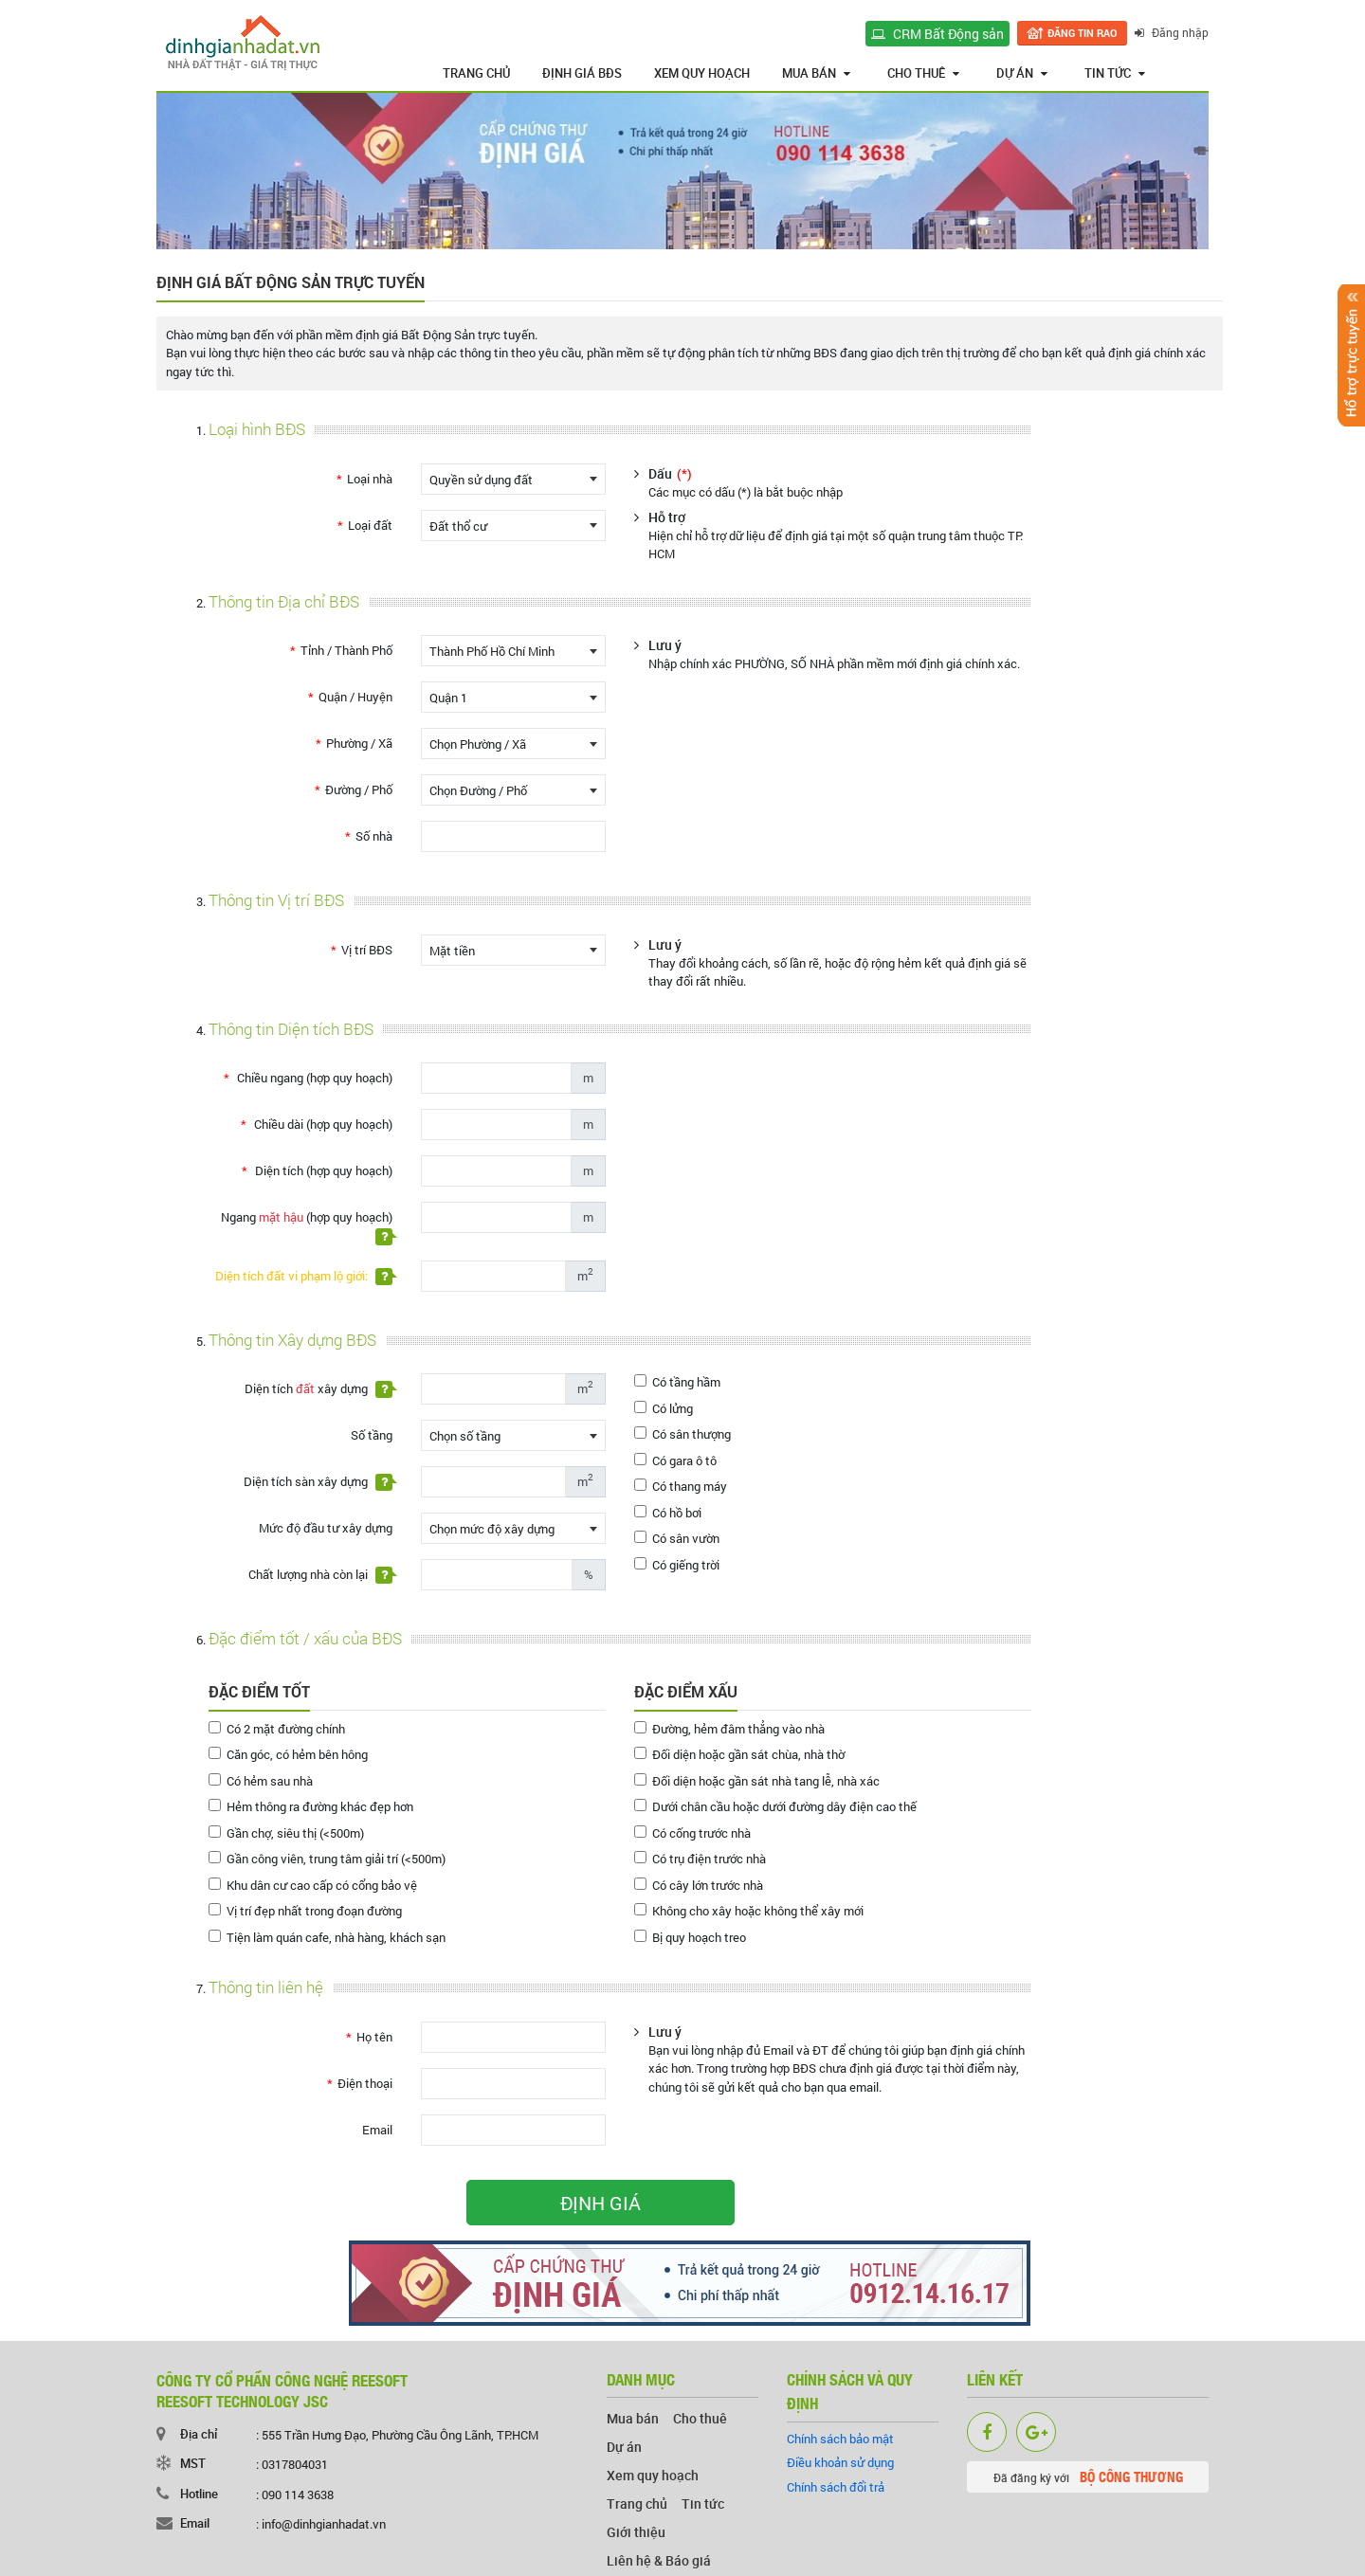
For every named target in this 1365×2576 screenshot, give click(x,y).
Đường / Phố (358, 789)
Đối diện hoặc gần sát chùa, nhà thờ (739, 1754)
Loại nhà (369, 478)
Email (377, 2129)
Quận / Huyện (355, 696)
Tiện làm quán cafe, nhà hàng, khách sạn (327, 1937)
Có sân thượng (682, 1433)
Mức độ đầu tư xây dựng (325, 1527)
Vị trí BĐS (366, 949)
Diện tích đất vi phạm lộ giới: (303, 1276)
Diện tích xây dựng (318, 1389)
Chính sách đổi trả (835, 2486)
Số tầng (371, 1434)
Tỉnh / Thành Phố (346, 650)
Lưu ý (665, 645)
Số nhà (373, 835)
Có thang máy (680, 1486)
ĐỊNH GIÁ (600, 2202)
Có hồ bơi (667, 1512)
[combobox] (513, 479)
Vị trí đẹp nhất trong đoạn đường (305, 1910)
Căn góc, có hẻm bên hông (288, 1754)
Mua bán (816, 73)
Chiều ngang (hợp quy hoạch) (313, 1077)
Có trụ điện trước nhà (700, 1858)
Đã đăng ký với (1088, 2476)
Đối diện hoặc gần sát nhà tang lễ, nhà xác (757, 1780)
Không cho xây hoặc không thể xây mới (749, 1910)
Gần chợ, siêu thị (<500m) (286, 1832)
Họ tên (374, 2036)
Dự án (1021, 73)
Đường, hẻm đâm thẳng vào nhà (729, 1728)
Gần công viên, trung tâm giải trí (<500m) (327, 1858)
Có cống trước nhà (692, 1832)
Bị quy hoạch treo (690, 1937)
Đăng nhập (1172, 32)
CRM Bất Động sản (937, 34)
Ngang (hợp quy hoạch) (306, 1226)
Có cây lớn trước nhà (698, 1885)
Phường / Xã (359, 743)
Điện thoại (364, 2083)
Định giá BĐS (582, 73)
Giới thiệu (636, 2532)
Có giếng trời (676, 1564)
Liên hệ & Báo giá (659, 2560)
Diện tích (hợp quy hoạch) (322, 1170)
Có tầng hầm (677, 1381)
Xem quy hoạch (702, 73)
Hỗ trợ (666, 517)
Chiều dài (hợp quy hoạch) (321, 1124)
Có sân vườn (676, 1538)
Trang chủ (476, 73)
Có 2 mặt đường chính (277, 1728)
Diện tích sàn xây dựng (318, 1482)
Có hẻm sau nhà (261, 1780)
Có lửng (663, 1408)
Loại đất (370, 525)
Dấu (670, 474)
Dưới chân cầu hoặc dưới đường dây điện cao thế (775, 1806)
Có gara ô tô (675, 1460)
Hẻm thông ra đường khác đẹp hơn (311, 1806)
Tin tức (1114, 73)
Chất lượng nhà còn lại (320, 1575)
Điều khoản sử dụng (840, 2462)
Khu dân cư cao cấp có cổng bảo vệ (313, 1885)
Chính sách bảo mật (840, 2438)
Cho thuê (923, 73)
